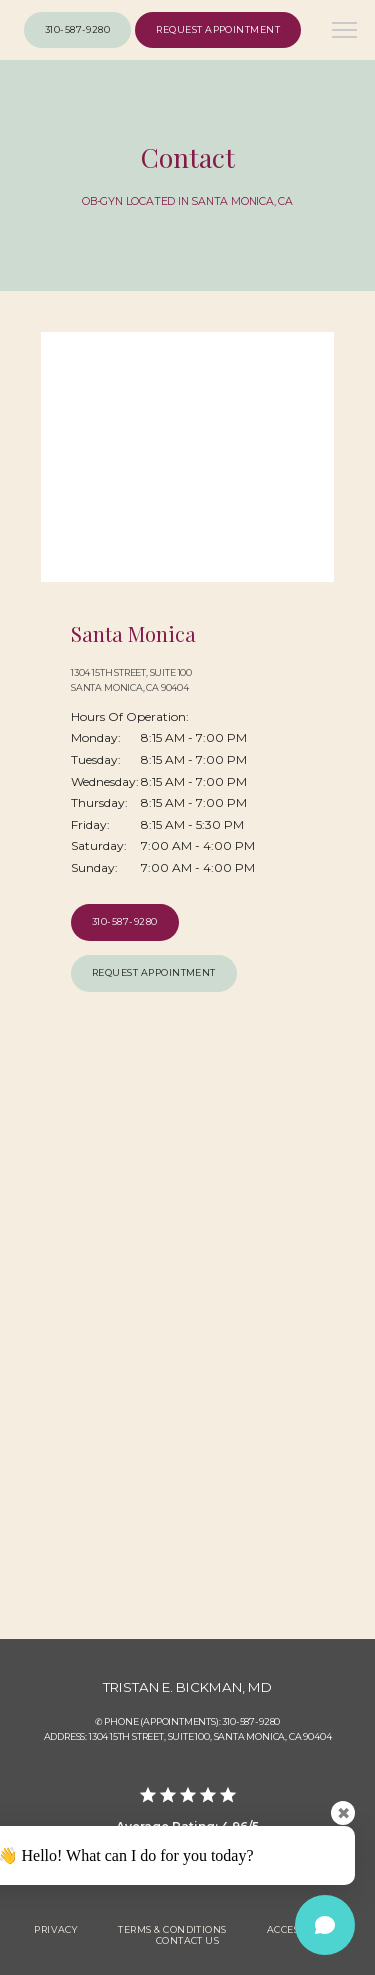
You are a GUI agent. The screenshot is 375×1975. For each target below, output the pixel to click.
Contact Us (188, 1940)
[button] (345, 32)
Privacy (56, 1929)
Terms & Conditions (172, 1929)
